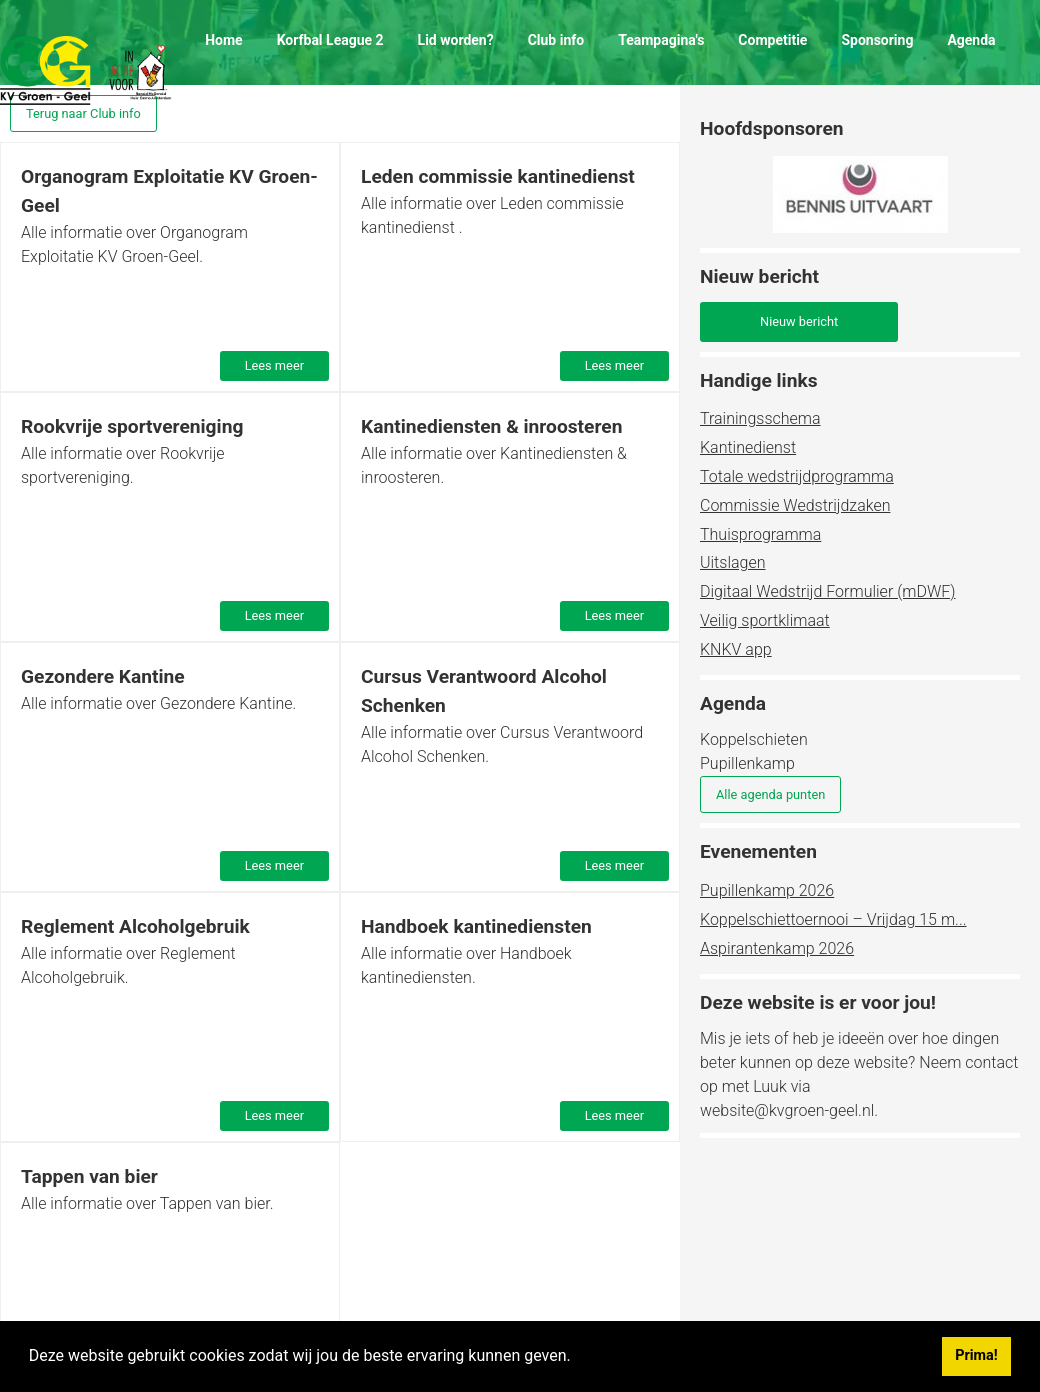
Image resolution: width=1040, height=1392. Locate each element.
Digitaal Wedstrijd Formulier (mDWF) (828, 591)
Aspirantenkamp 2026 (777, 948)
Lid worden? (456, 40)
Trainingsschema (760, 418)
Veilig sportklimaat (765, 620)
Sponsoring (877, 40)
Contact (229, 110)
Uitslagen (732, 562)
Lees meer (274, 365)
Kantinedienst (748, 447)
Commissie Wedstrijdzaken (795, 505)
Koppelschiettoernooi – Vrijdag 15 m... (833, 919)
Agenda (971, 40)
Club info (556, 40)
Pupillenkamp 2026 (767, 890)
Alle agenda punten (770, 794)
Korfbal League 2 (330, 40)
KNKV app (736, 649)
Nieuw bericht (799, 321)
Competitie (772, 40)
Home (223, 40)
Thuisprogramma (760, 534)
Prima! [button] (976, 1355)
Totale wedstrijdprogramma (797, 476)
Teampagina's (661, 40)
